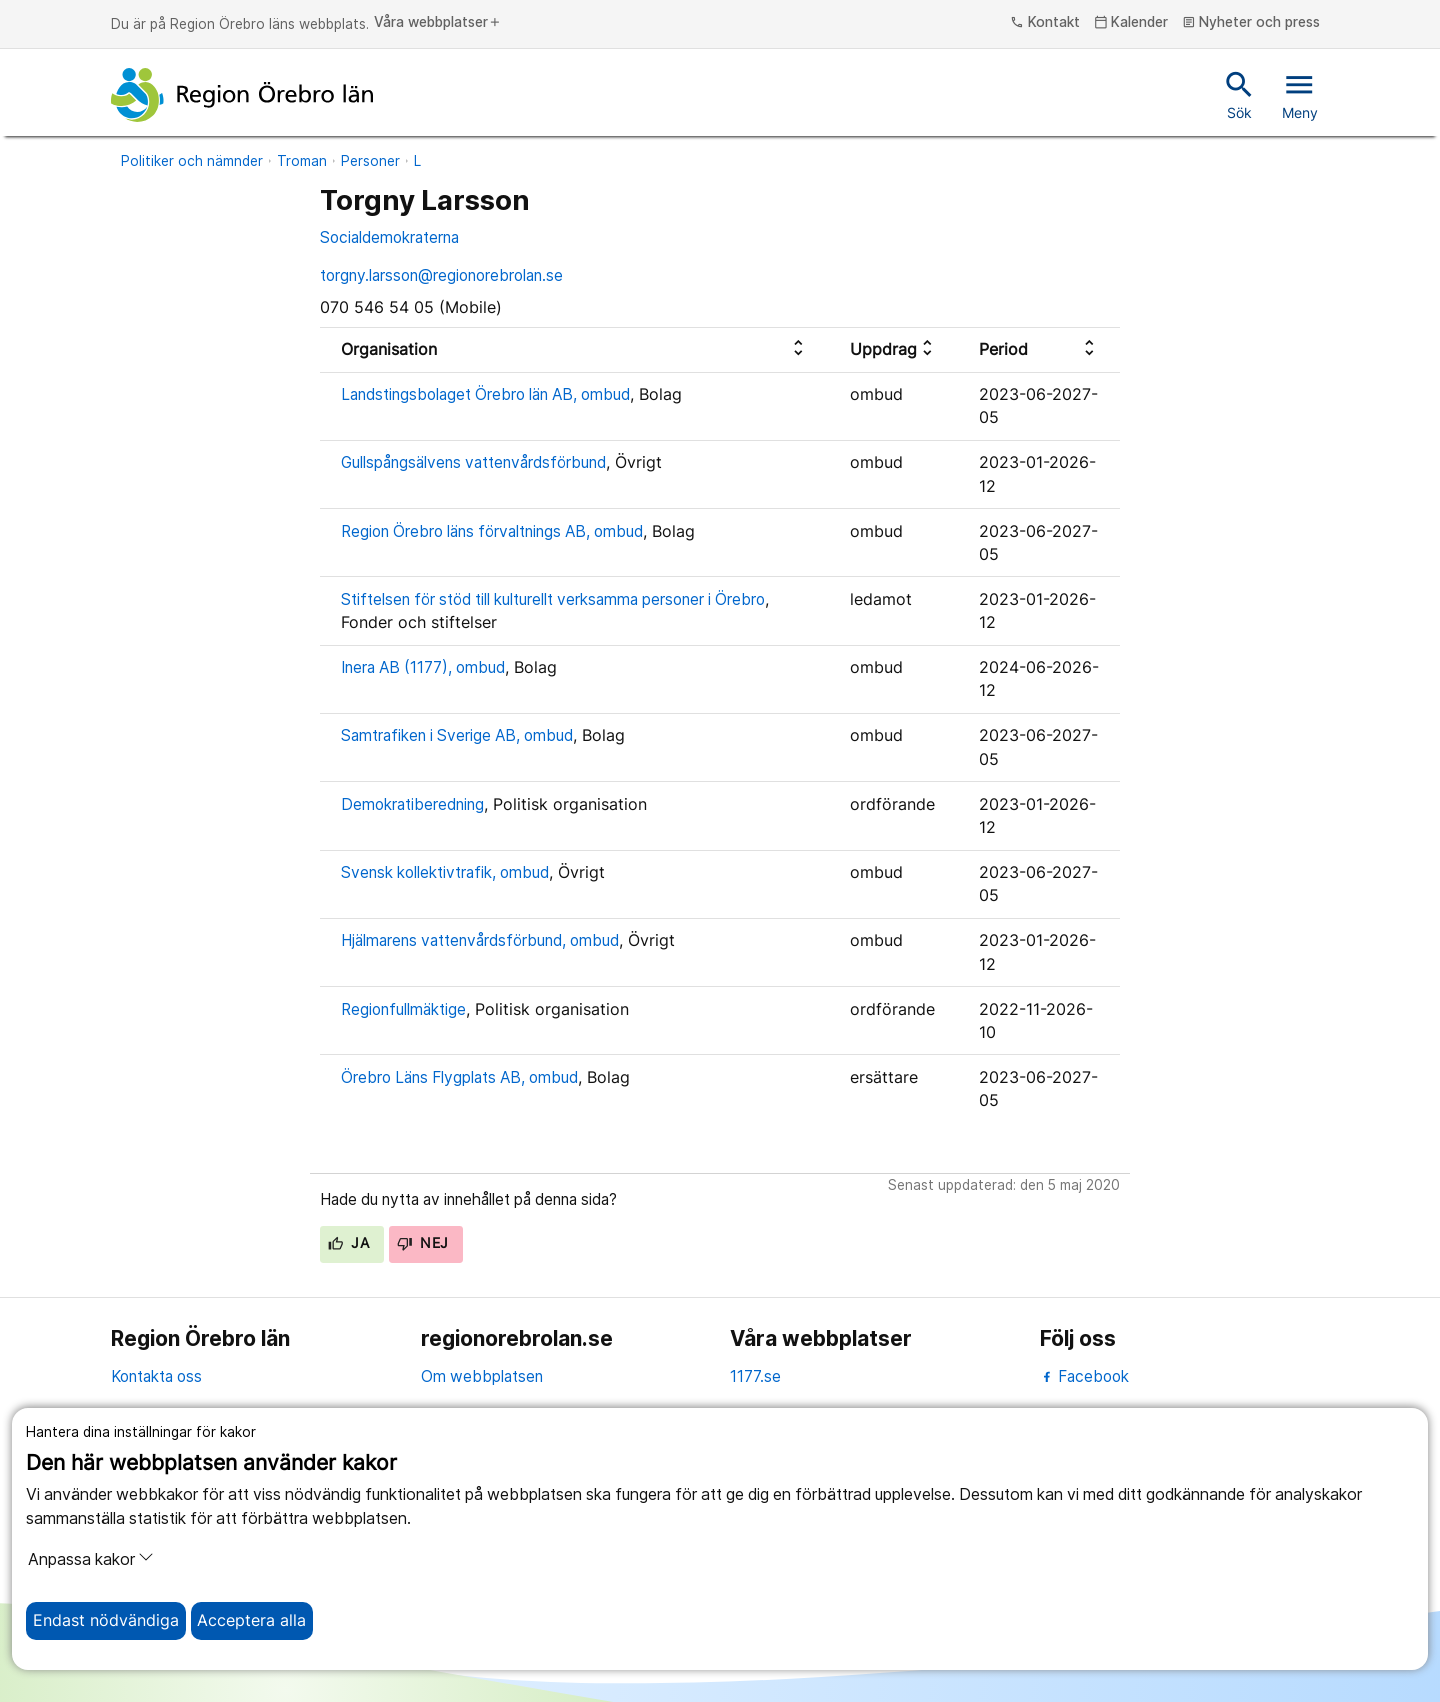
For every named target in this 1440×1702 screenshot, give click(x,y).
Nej (423, 1243)
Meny (1300, 94)
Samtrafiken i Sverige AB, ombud (457, 735)
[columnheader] (575, 349)
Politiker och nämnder (192, 161)
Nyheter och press (1251, 23)
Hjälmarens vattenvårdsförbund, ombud (480, 940)
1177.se (755, 1376)
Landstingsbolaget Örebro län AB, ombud (485, 394)
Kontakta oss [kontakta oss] (156, 1376)
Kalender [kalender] (1131, 23)
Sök (1239, 94)
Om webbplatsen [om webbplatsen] (482, 1376)
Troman (302, 161)
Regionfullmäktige (403, 1009)
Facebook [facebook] (1084, 1376)
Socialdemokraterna (389, 237)
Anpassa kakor (91, 1559)
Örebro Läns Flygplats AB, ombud (459, 1077)
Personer (370, 161)
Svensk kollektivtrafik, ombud (445, 872)
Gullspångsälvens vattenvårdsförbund (473, 462)
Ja (348, 1243)
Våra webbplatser (438, 23)
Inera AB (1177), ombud (423, 667)
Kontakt (1045, 23)
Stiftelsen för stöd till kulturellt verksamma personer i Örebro (553, 599)
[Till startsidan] (242, 95)
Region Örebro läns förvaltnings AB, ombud (492, 531)
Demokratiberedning (412, 804)
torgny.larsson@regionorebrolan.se (441, 275)
